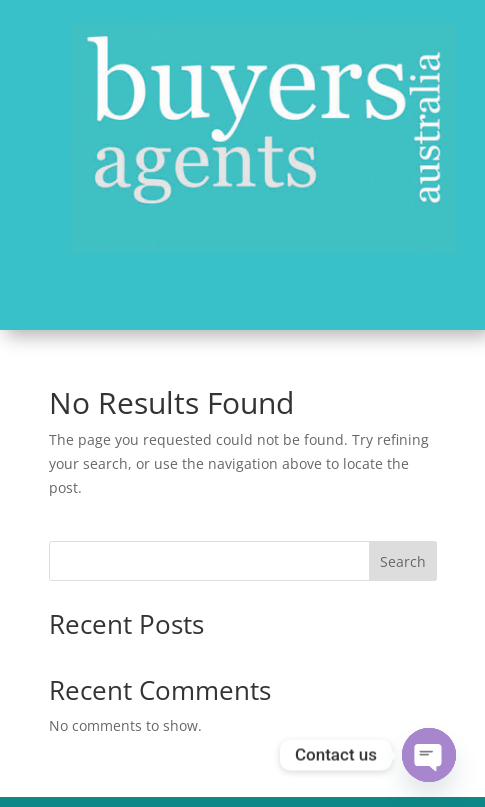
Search (403, 561)
